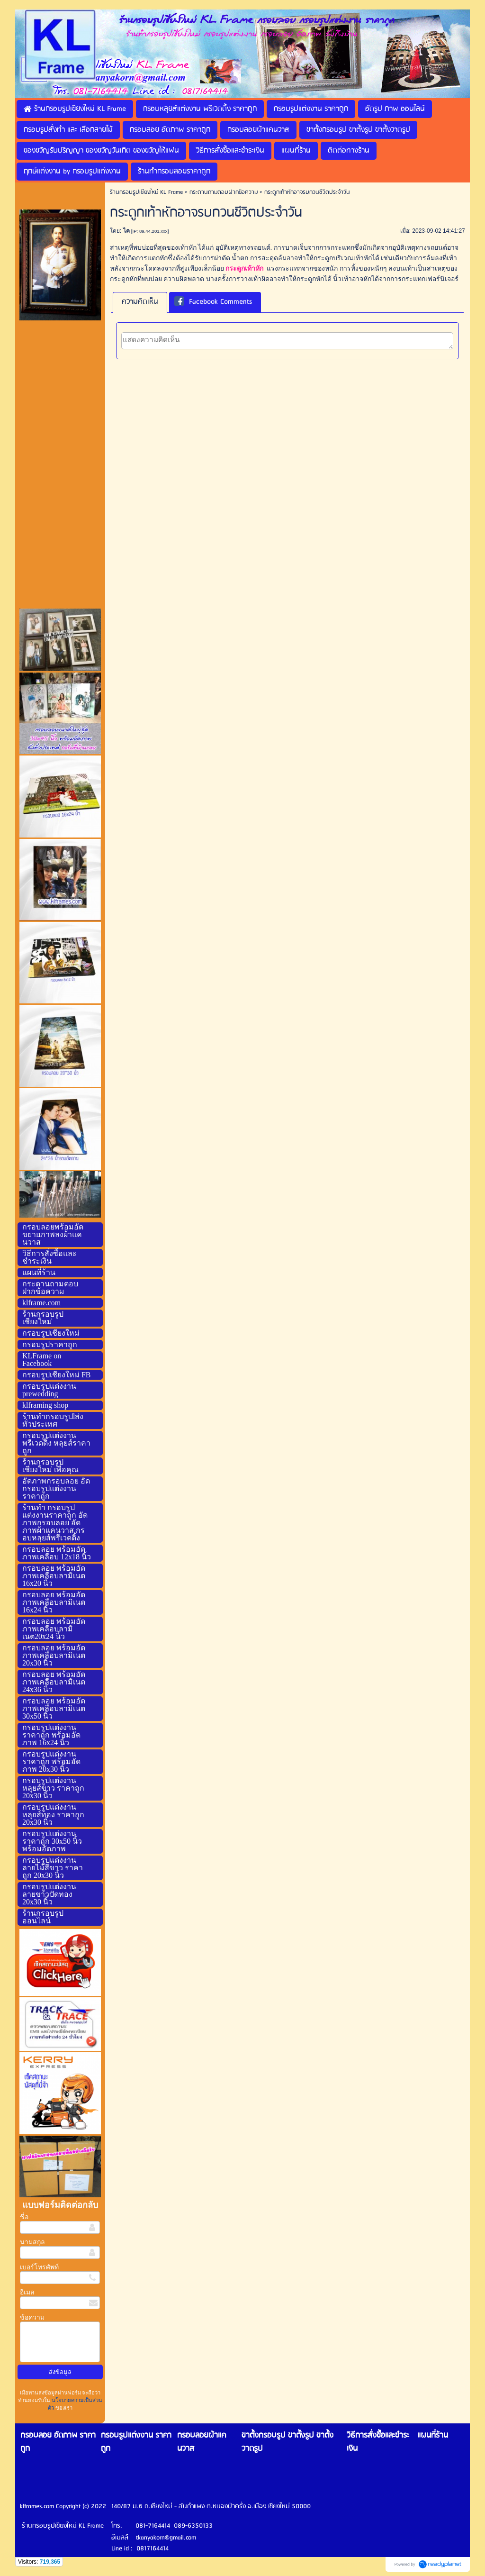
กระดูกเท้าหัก (244, 268)
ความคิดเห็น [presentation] (140, 302)
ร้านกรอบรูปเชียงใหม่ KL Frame (146, 192)
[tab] (140, 302)
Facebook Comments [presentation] (213, 302)
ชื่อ (24, 2217)
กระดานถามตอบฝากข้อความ (223, 192)
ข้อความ (32, 2317)
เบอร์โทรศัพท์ (39, 2267)
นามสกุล (32, 2242)
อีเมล (27, 2292)
